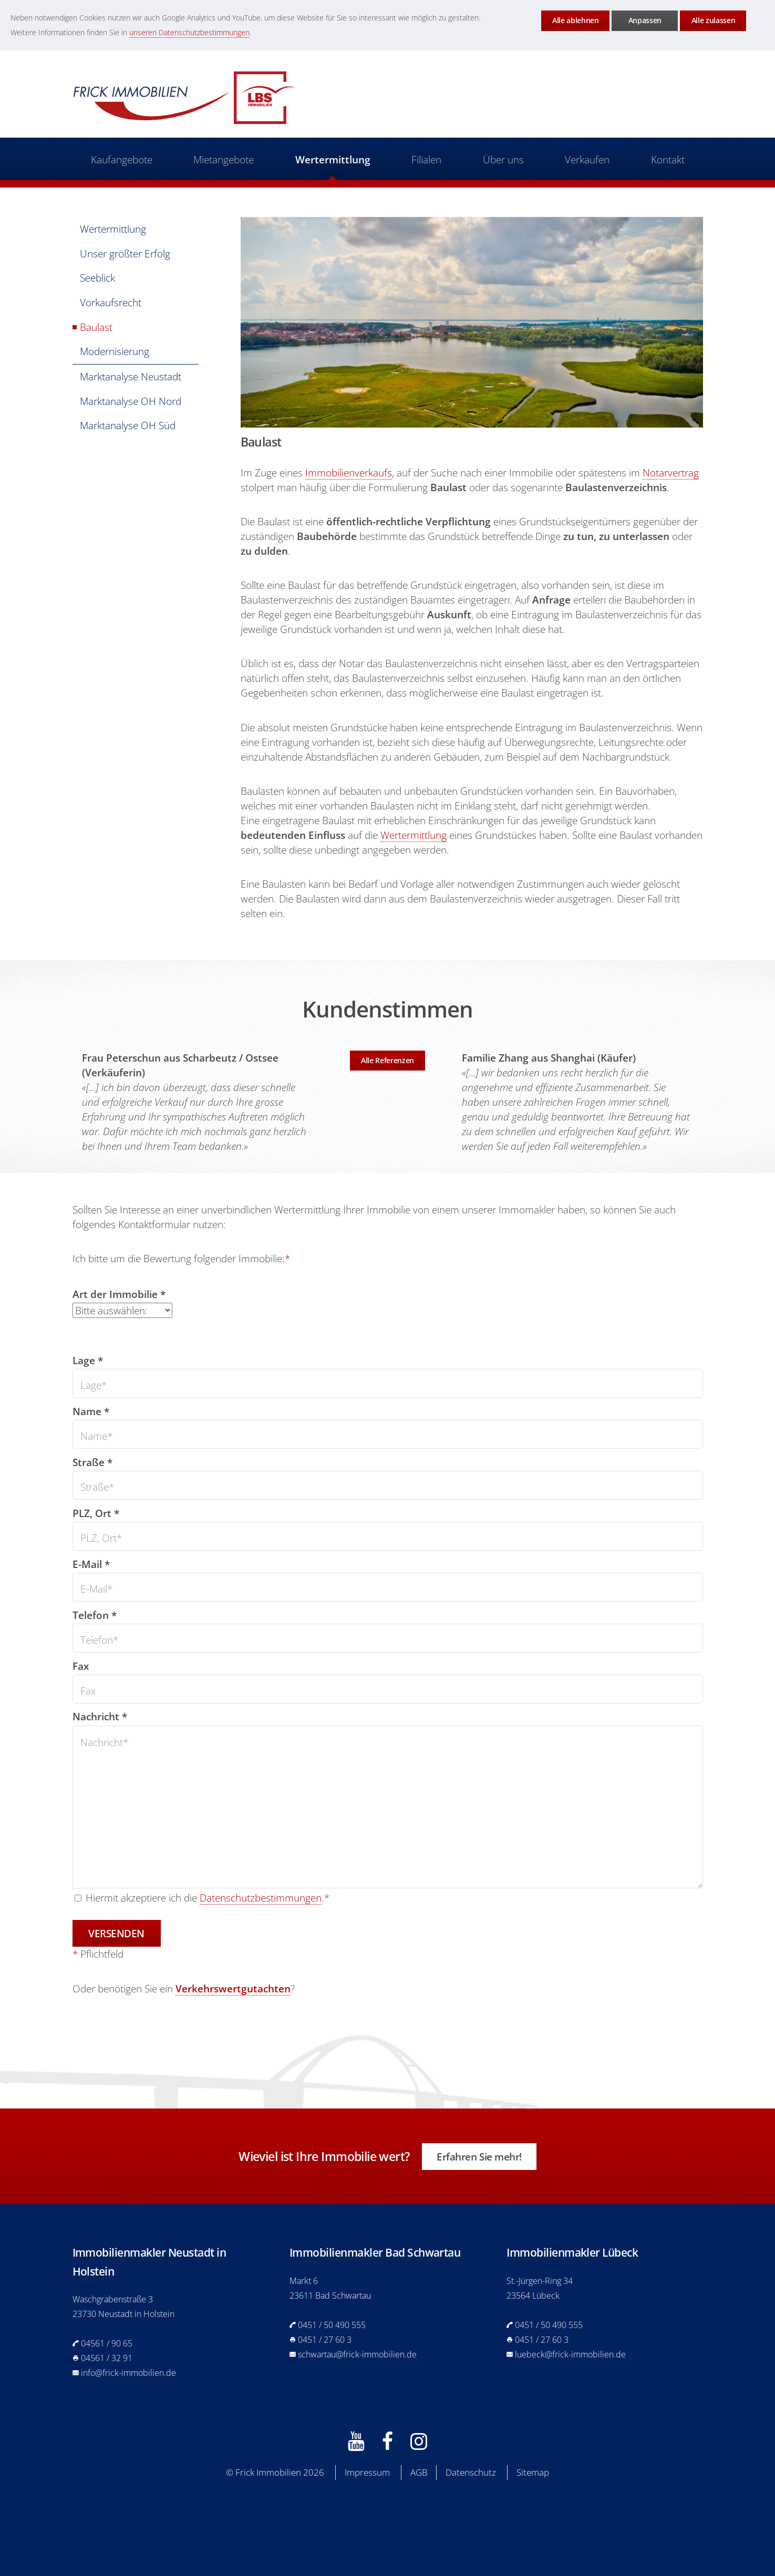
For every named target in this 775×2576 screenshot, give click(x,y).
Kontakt (667, 159)
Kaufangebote (121, 159)
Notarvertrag (671, 472)
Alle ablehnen (575, 20)
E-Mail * (91, 1564)
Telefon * (95, 1615)
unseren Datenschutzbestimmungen (189, 32)
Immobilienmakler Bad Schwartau (375, 2252)
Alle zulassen (713, 20)
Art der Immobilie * (119, 1294)
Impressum (367, 2472)
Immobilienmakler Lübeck (572, 2252)
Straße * (92, 1462)
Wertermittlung (332, 159)
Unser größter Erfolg (125, 253)
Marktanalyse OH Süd (127, 425)
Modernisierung (114, 351)
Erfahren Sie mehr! (479, 2156)
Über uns (502, 159)
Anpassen (645, 20)
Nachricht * (100, 1716)
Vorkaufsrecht (110, 302)
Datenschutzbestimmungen (261, 1897)
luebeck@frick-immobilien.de (570, 2354)
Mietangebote (224, 159)
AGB (419, 2472)
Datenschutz (471, 2472)
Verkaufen (586, 159)
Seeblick (97, 277)
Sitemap (532, 2472)
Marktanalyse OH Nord (130, 401)
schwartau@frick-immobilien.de (357, 2354)
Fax (81, 1666)
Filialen (426, 159)
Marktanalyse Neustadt (130, 376)
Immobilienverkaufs (348, 472)
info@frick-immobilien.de (128, 2372)
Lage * (88, 1360)
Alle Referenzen (387, 1060)
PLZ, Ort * (96, 1513)
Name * (91, 1411)
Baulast (96, 327)
